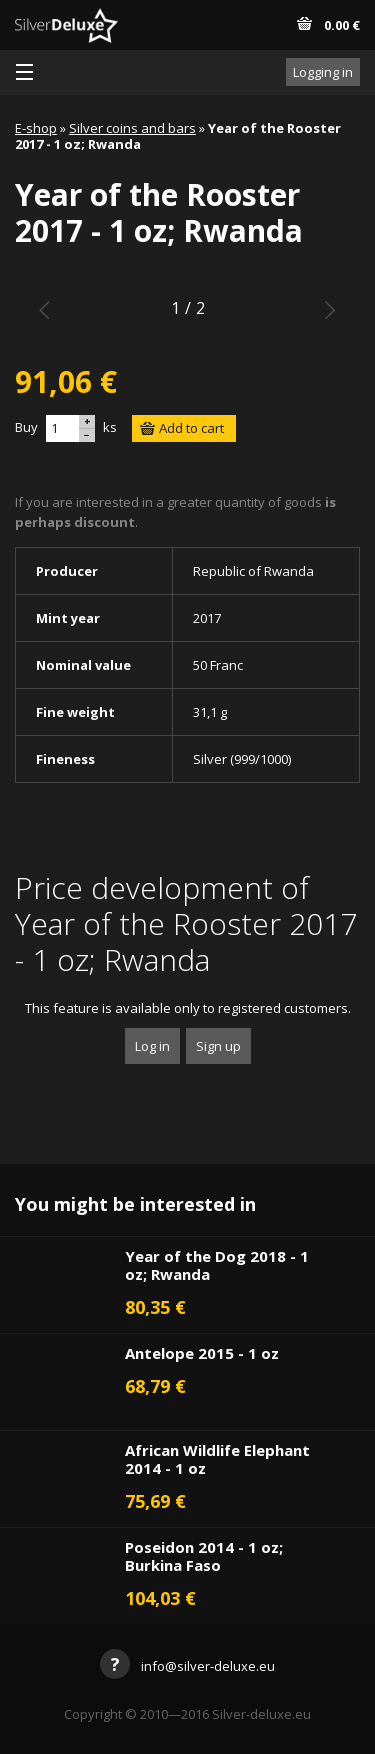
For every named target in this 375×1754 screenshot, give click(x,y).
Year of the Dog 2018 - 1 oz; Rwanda (217, 1265)
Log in (152, 1046)
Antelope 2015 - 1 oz (202, 1353)
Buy (26, 427)
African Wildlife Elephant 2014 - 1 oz (217, 1459)
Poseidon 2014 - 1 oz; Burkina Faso (204, 1556)
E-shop (36, 128)
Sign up (218, 1046)
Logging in (323, 72)
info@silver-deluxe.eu (187, 1666)
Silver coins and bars (132, 128)
